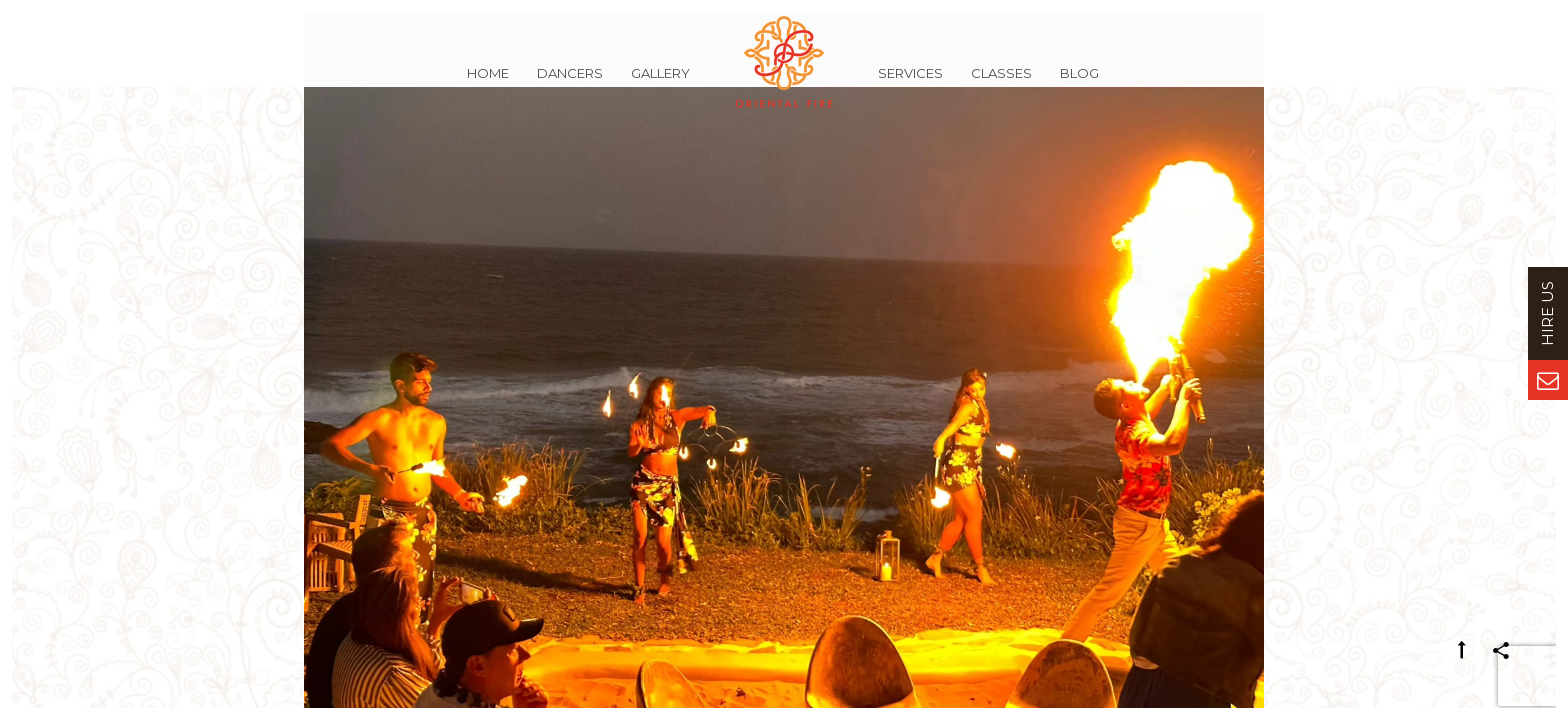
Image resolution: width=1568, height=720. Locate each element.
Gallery (660, 84)
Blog (1079, 84)
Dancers (570, 84)
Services (910, 84)
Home (488, 84)
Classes (1001, 84)
